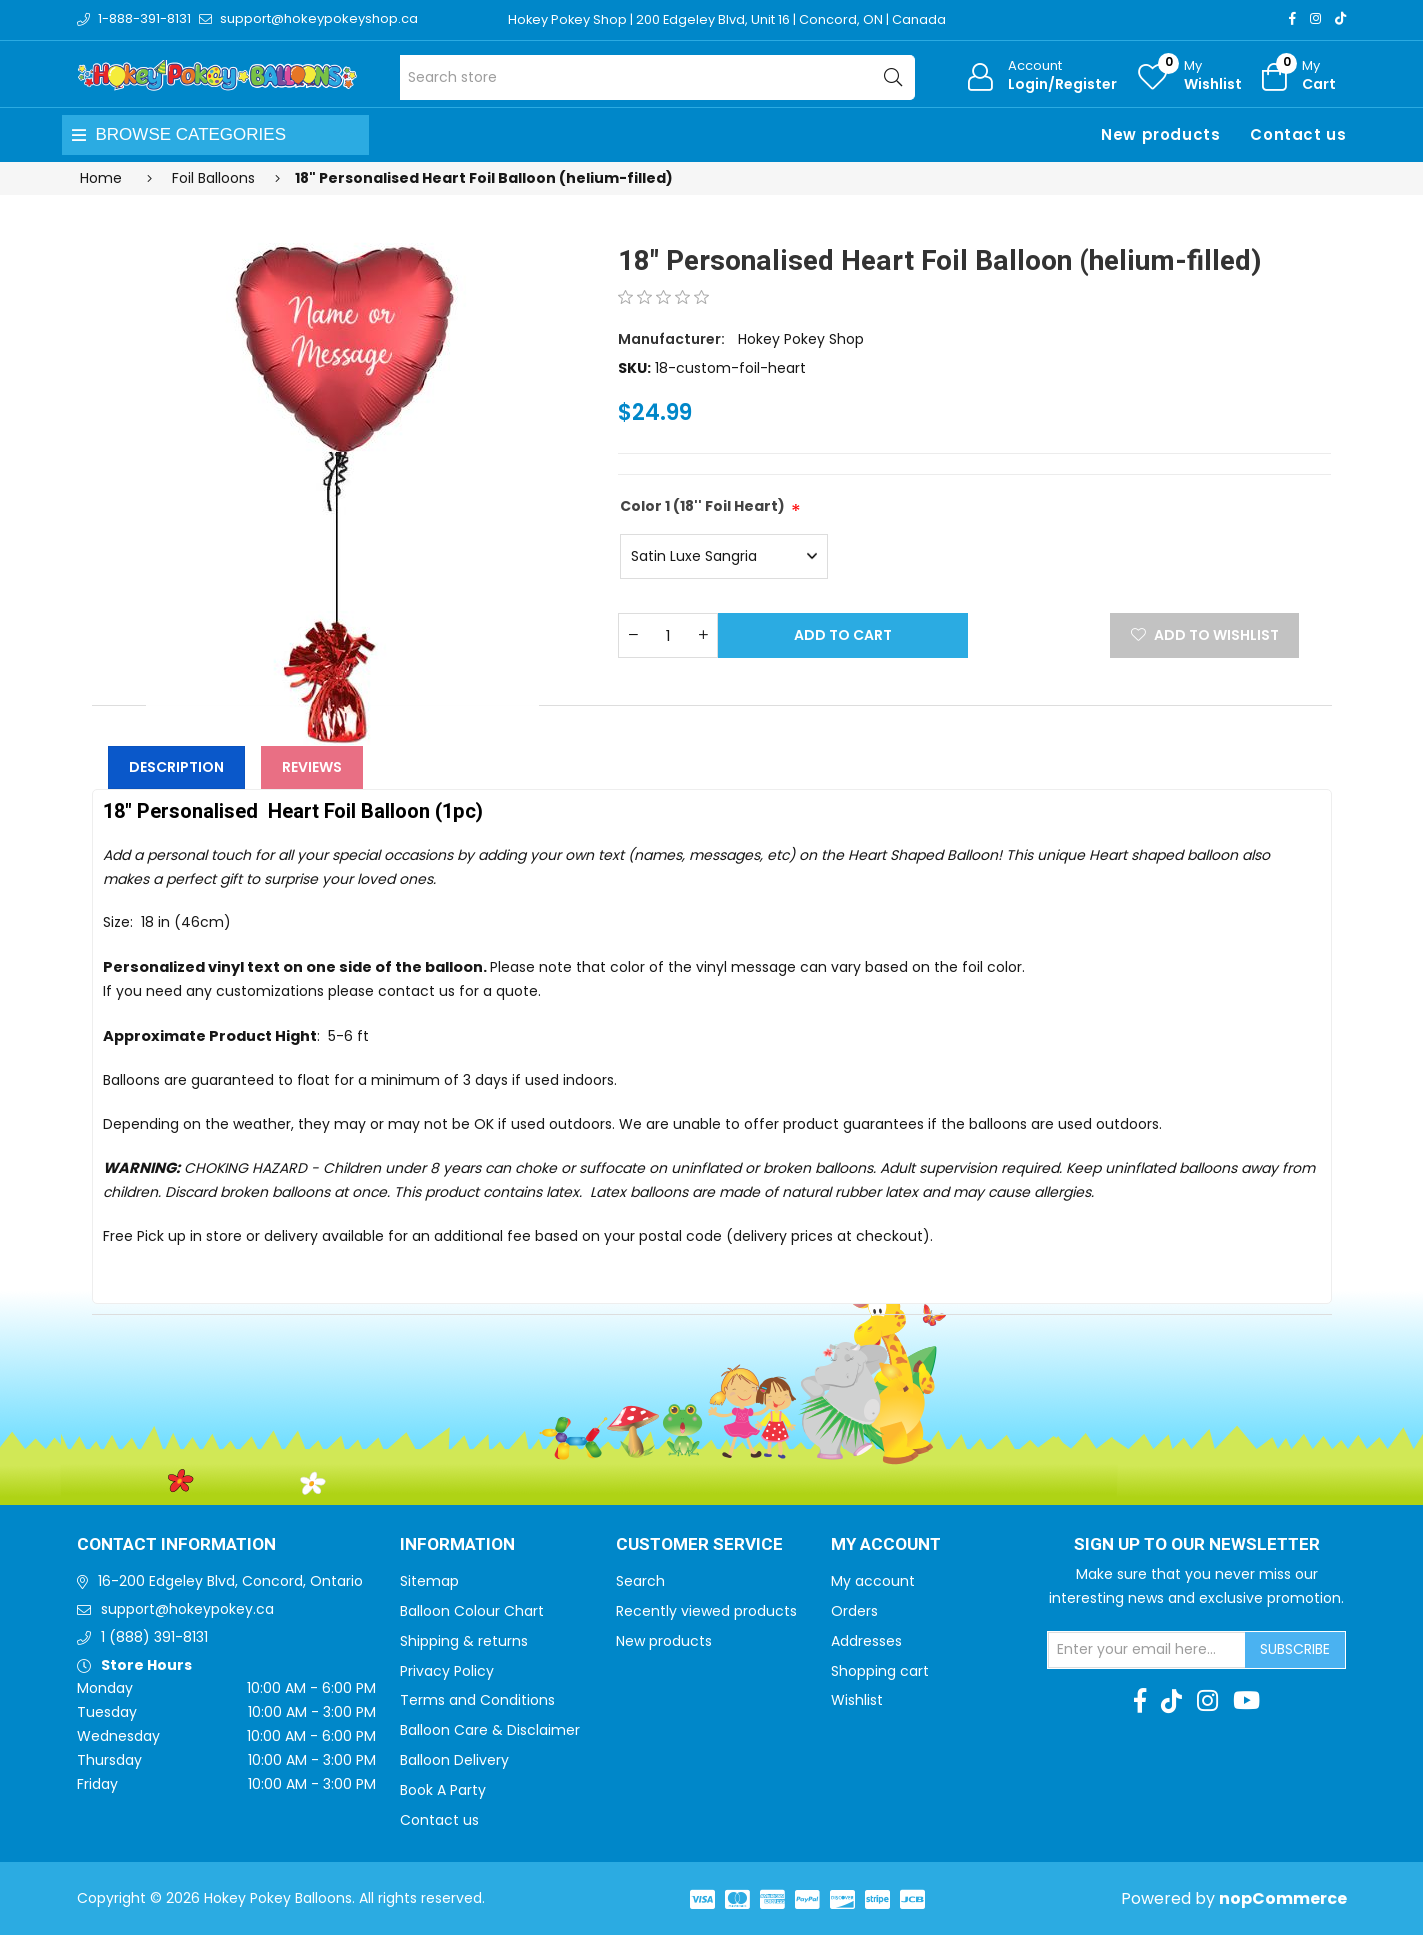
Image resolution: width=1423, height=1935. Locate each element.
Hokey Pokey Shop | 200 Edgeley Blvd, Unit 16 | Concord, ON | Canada (728, 19)
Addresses (866, 1641)
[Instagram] (1315, 18)
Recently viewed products (706, 1611)
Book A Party (443, 1790)
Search (640, 1581)
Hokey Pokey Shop (801, 339)
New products (1160, 134)
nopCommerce (1283, 1898)
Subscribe (1295, 1649)
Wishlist (857, 1700)
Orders (854, 1611)
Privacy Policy (447, 1671)
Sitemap (429, 1581)
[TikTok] (1340, 18)
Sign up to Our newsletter (1197, 1545)
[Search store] (657, 77)
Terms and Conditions (477, 1700)
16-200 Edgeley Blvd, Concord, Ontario (230, 1581)
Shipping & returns (464, 1641)
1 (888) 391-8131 (154, 1637)
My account (873, 1581)
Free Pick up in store (172, 1236)
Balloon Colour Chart (472, 1611)
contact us (416, 991)
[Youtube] (1246, 1701)
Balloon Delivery (454, 1760)
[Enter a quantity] (668, 635)
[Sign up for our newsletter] (1147, 1650)
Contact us (1298, 134)
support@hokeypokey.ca (187, 1609)
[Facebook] (1292, 18)
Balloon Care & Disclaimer (490, 1730)
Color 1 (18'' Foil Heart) (702, 506)
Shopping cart (880, 1671)
